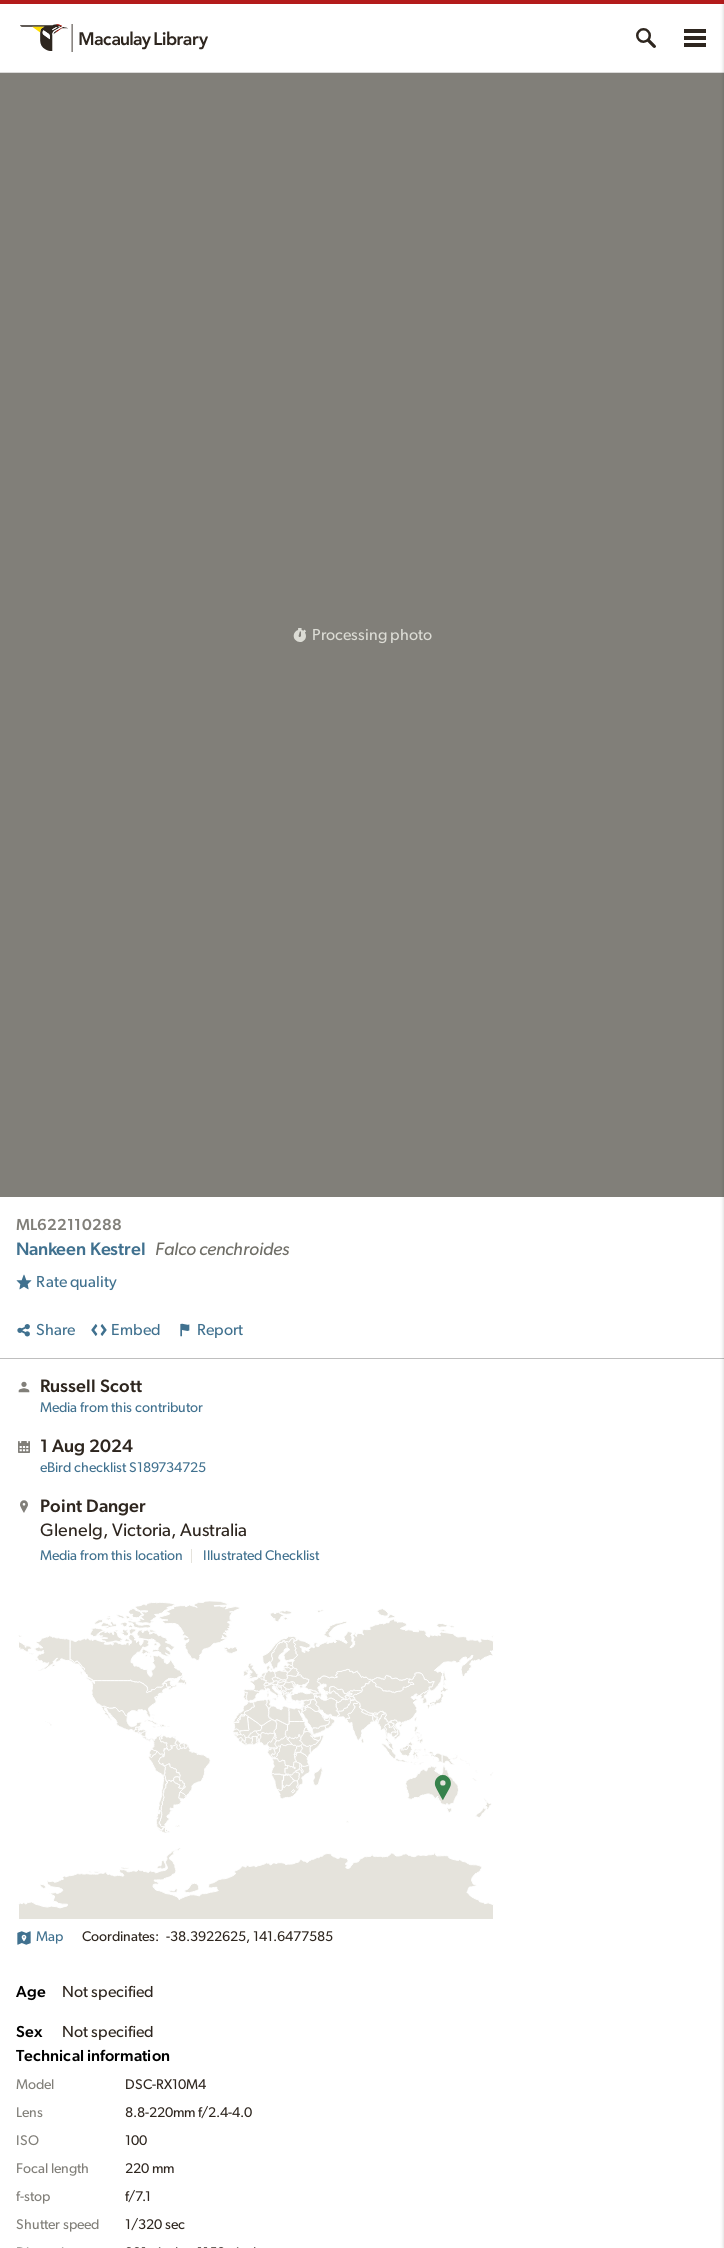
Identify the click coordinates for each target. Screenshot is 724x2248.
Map (39, 1937)
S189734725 (123, 1468)
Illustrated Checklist (261, 1556)
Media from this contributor (121, 1408)
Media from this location (111, 1556)
